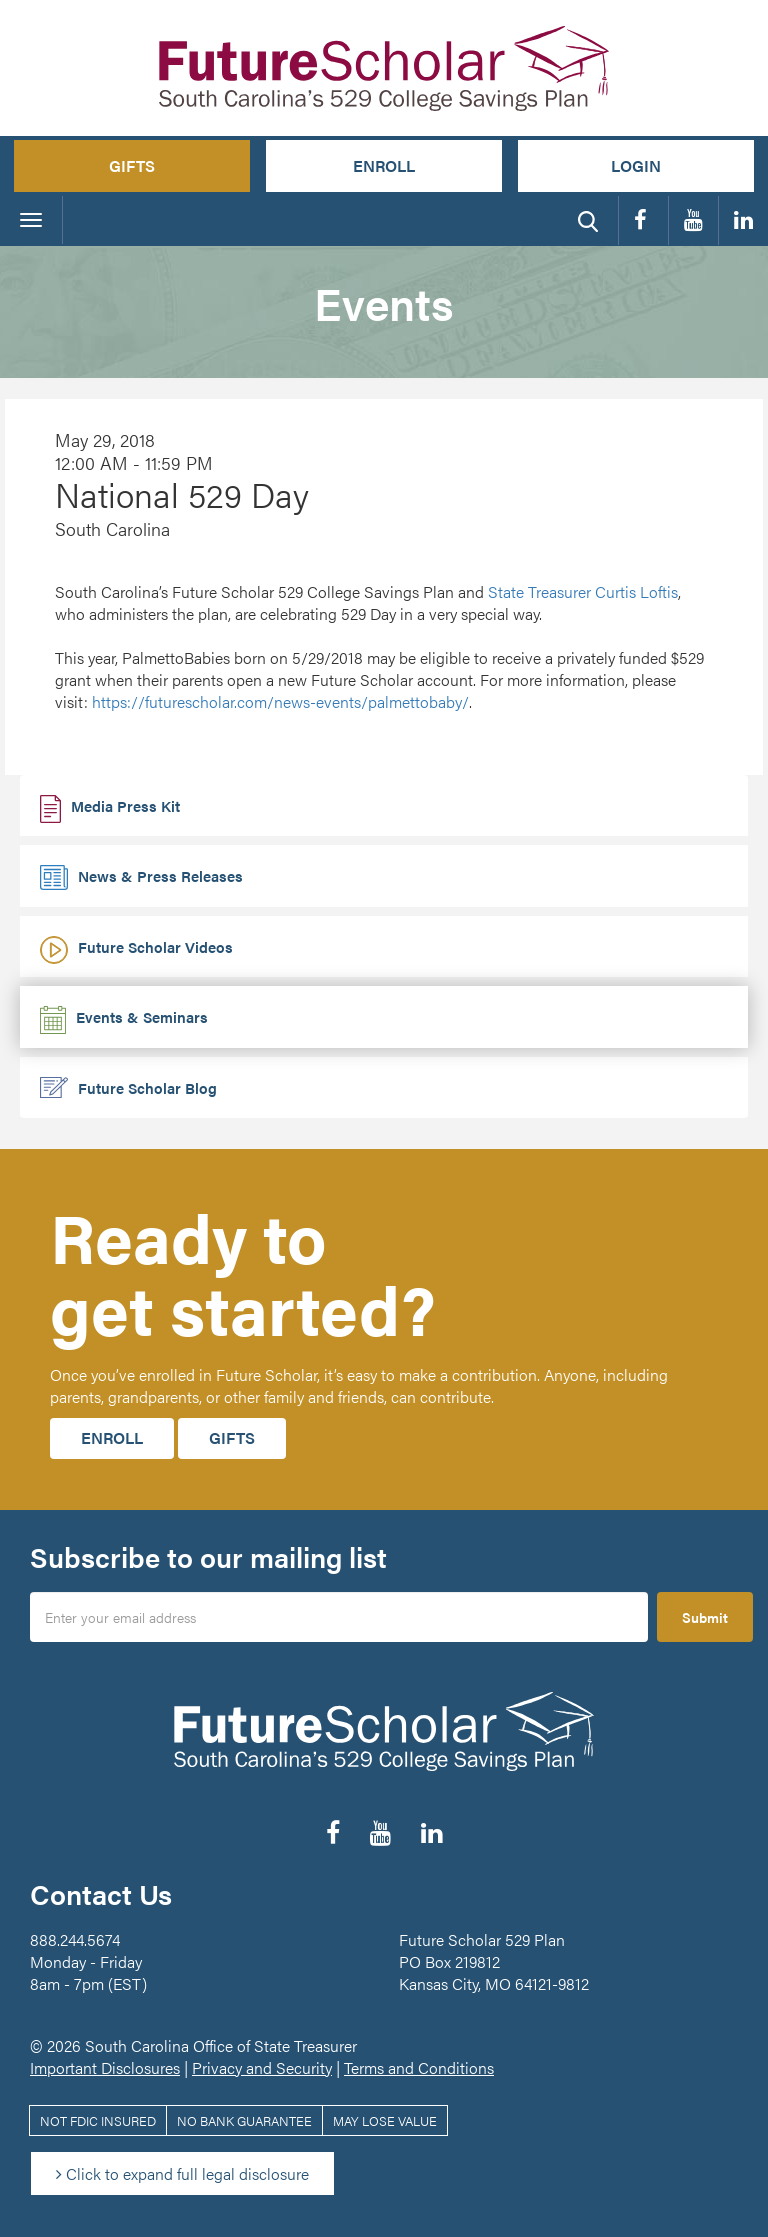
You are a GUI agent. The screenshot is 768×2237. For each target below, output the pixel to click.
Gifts (132, 165)
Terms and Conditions (419, 2067)
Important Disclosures (105, 2067)
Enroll (384, 165)
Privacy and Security (262, 2067)
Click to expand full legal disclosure (182, 2173)
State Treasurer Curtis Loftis (583, 591)
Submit (705, 1617)
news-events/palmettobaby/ (280, 701)
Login (636, 165)
